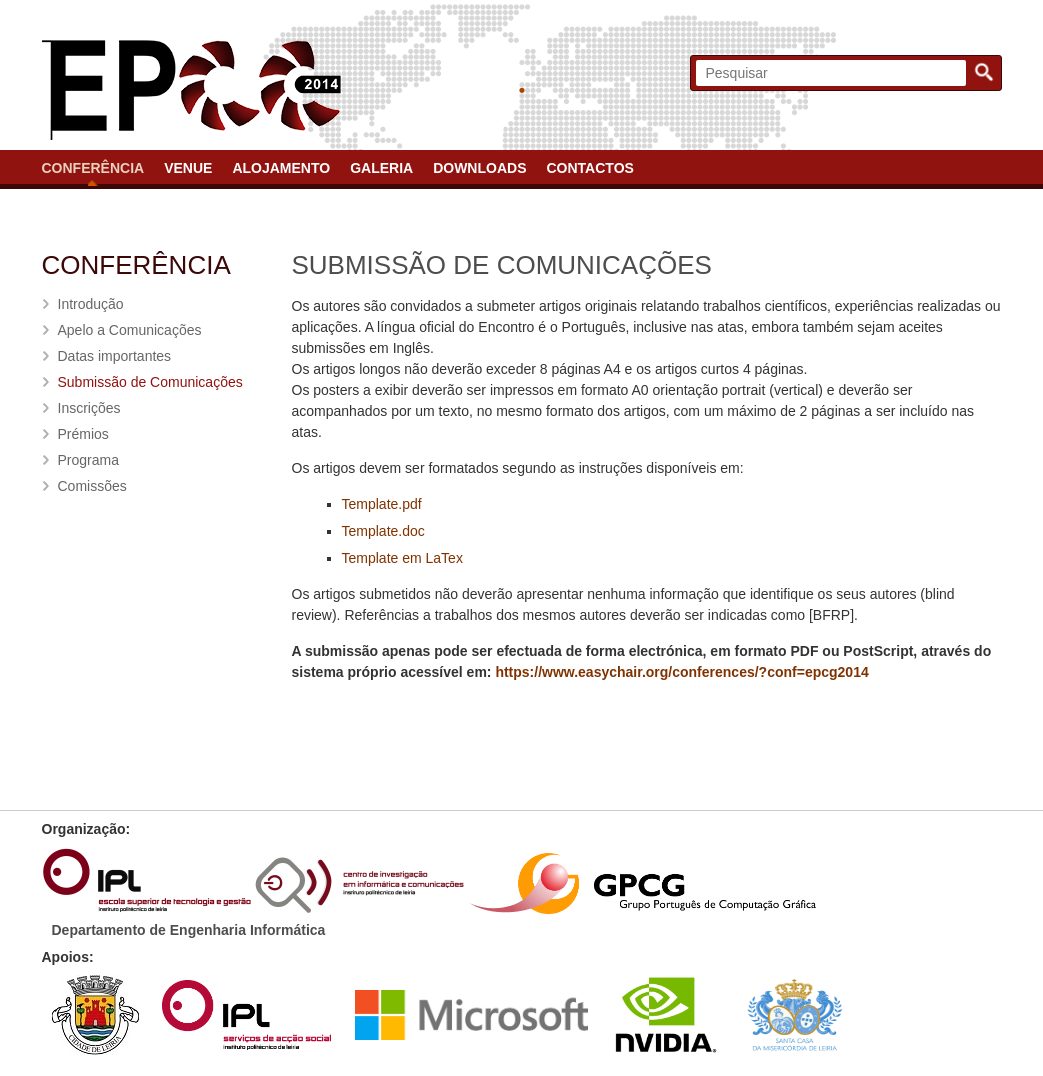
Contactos (589, 168)
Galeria (381, 168)
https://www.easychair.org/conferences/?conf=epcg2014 (681, 672)
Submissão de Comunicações (150, 382)
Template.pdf (382, 504)
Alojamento (281, 168)
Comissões (92, 486)
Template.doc (383, 531)
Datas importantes (115, 356)
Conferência (93, 168)
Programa (88, 460)
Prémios (83, 434)
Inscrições (89, 408)
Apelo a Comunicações (130, 330)
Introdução (91, 304)
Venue (188, 168)
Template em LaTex (402, 558)
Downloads (479, 168)
